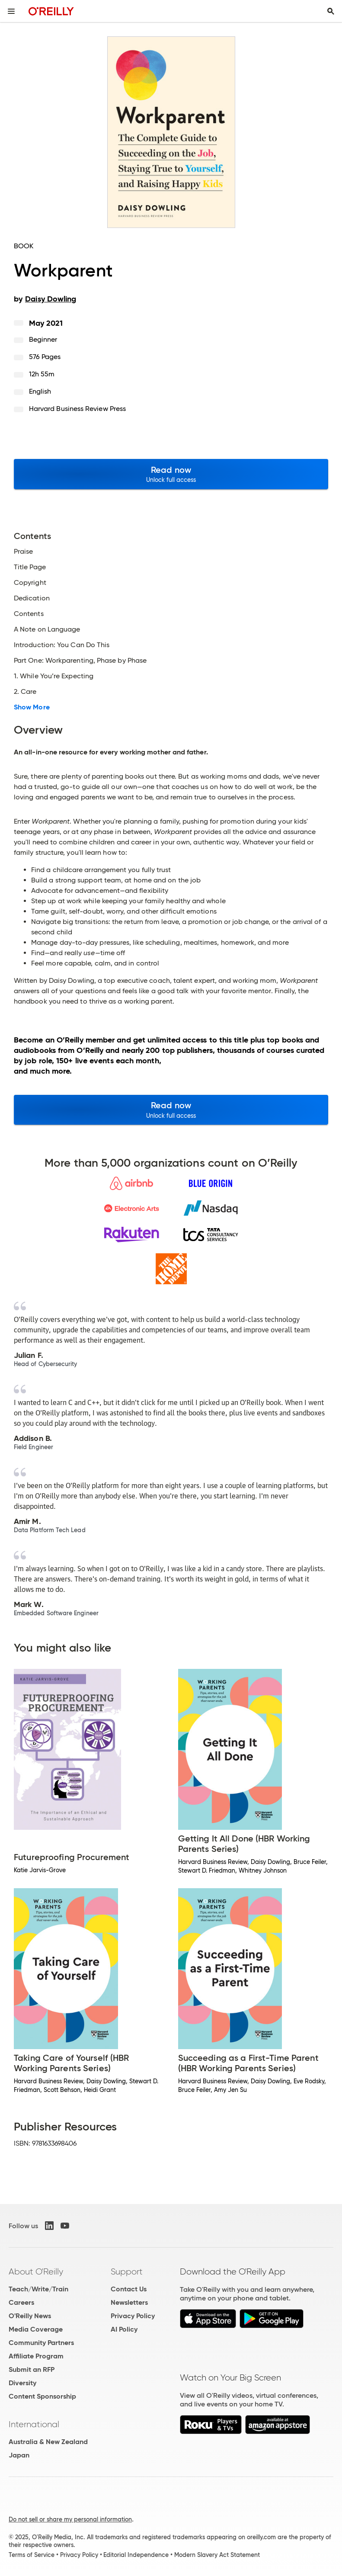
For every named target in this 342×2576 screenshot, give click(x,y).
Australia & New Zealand (48, 2441)
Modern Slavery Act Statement (217, 2555)
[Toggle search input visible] (330, 11)
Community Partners (41, 2342)
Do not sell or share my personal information (70, 2519)
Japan (19, 2455)
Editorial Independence (136, 2555)
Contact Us (129, 2289)
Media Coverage (36, 2329)
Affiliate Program (36, 2356)
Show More (32, 707)
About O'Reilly (36, 2271)
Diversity (22, 2382)
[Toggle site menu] (11, 11)
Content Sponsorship (42, 2396)
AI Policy (124, 2329)
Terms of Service (31, 2555)
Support (127, 2271)
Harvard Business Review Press (77, 408)
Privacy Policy (133, 2315)
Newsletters (129, 2302)
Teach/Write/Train (38, 2289)
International (34, 2424)
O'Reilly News (30, 2315)
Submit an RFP (31, 2369)
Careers (21, 2302)
